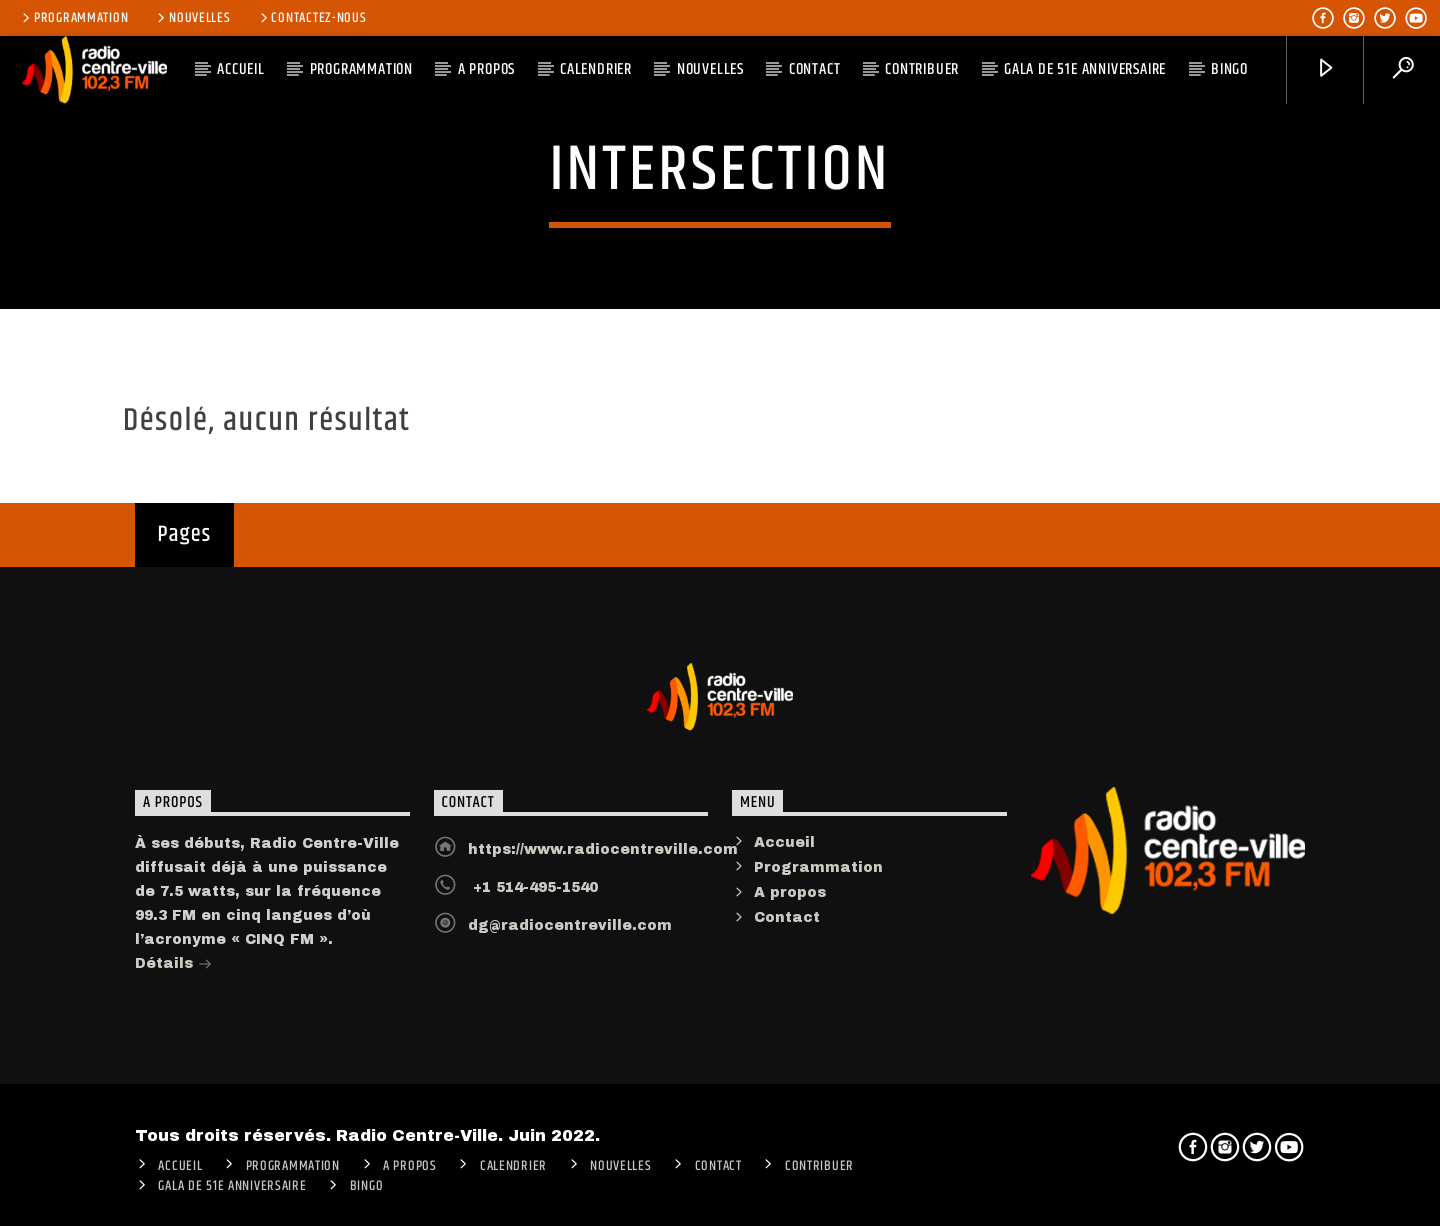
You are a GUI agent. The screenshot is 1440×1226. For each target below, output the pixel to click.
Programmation (73, 18)
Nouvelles (192, 18)
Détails (173, 975)
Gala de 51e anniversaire (1085, 69)
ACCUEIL (241, 69)
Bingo (1229, 69)
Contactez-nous (312, 18)
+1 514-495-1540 (533, 897)
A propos (790, 902)
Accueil (784, 852)
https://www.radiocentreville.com (603, 859)
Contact (815, 69)
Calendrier (596, 69)
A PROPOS (486, 69)
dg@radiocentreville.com (570, 935)
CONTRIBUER (922, 69)
